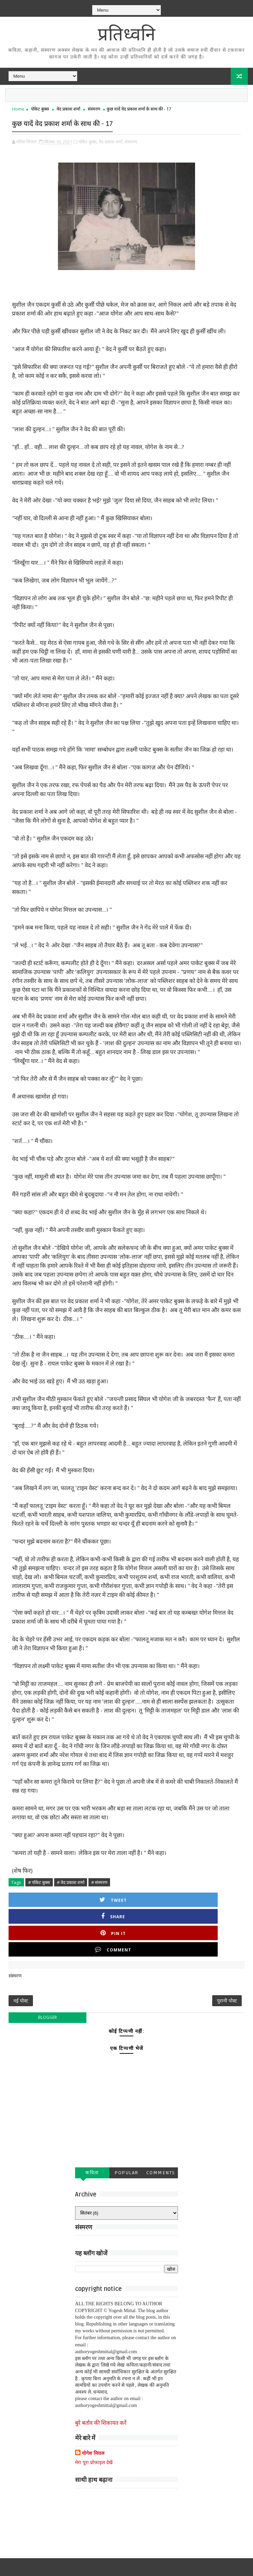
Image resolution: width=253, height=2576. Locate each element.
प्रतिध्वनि (127, 34)
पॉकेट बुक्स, (88, 139)
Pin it (160, 1897)
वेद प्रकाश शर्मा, (111, 139)
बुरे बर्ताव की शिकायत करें (100, 2382)
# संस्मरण (99, 1879)
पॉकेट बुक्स (40, 109)
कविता (92, 2132)
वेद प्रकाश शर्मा (68, 109)
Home (18, 109)
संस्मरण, (131, 139)
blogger (47, 1977)
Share (101, 1897)
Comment (219, 1897)
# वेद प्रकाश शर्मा (70, 1879)
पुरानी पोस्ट (227, 1956)
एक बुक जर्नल (190, 2565)
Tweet (42, 1897)
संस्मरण (94, 109)
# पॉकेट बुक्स (39, 1879)
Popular (126, 2132)
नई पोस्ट (20, 1956)
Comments (160, 2132)
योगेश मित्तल (93, 2412)
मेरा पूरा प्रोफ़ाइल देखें (93, 2421)
